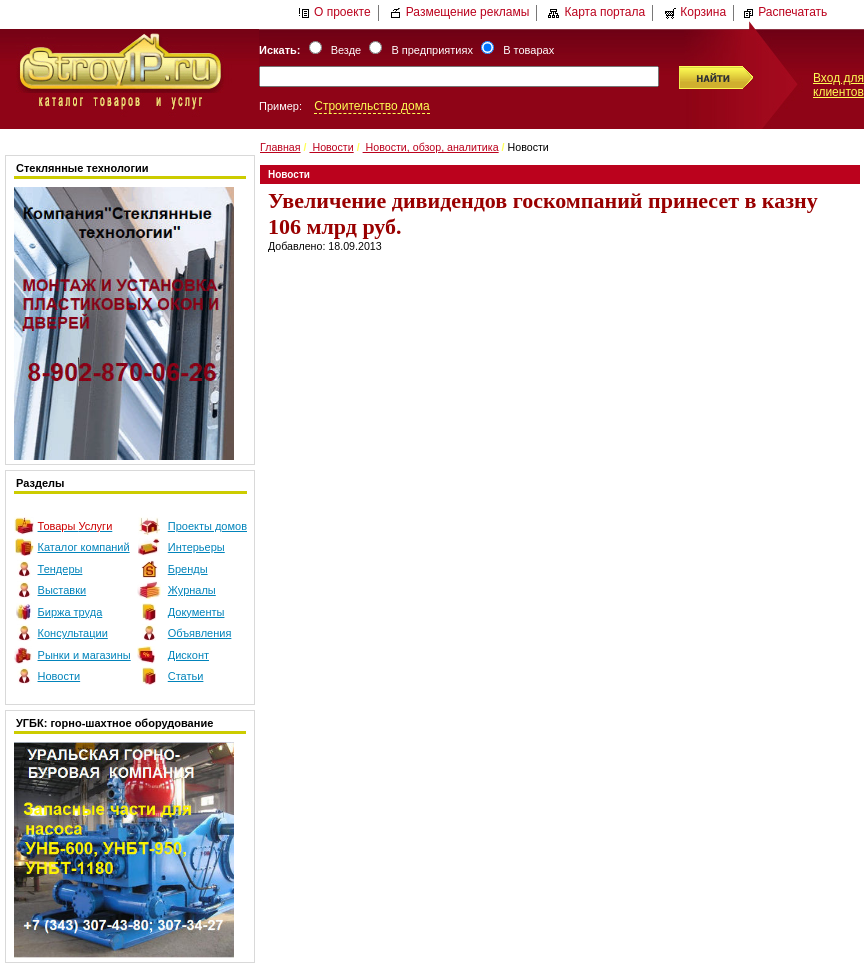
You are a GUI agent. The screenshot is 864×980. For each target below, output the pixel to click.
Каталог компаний (84, 547)
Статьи (186, 676)
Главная (280, 147)
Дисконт (188, 655)
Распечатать (784, 12)
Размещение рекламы (460, 12)
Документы (196, 612)
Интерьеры (196, 547)
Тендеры (60, 569)
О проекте (334, 12)
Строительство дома (371, 106)
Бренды (188, 569)
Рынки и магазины (84, 655)
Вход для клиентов (838, 85)
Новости (59, 676)
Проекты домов (207, 526)
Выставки (62, 590)
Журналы (192, 590)
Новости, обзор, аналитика (431, 147)
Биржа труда (70, 612)
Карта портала (596, 12)
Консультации (73, 633)
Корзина (695, 12)
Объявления (200, 633)
